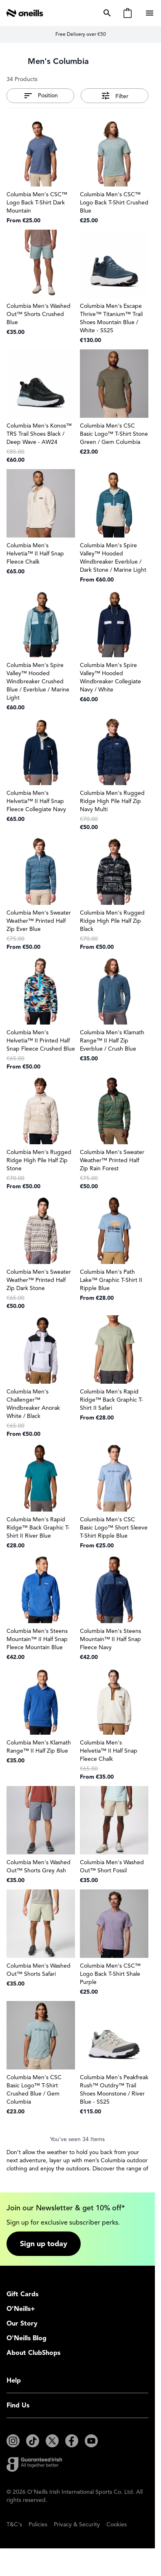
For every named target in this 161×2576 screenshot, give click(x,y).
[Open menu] (150, 13)
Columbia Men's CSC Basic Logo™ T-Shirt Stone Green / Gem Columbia (114, 433)
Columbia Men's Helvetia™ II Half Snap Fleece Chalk (35, 553)
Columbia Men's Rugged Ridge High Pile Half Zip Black (112, 921)
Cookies (116, 2524)
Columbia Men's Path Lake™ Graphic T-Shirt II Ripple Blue (111, 1280)
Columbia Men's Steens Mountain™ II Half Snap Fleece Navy (110, 1639)
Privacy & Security (77, 2524)
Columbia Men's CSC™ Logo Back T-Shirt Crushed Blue (114, 202)
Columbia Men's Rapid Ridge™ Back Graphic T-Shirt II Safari (111, 1399)
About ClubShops (33, 2353)
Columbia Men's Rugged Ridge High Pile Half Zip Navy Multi (112, 801)
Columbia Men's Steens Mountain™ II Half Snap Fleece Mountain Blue (37, 1639)
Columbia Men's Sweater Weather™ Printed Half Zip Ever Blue (39, 921)
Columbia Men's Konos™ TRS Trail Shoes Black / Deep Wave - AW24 (39, 433)
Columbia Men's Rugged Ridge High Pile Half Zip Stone (39, 1160)
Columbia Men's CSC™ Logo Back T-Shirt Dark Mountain (37, 202)
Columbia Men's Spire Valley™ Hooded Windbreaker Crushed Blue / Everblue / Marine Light (38, 681)
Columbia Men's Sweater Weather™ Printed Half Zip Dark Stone (39, 1280)
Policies (38, 2524)
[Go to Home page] (25, 13)
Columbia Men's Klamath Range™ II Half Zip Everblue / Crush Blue (112, 1040)
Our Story (22, 2323)
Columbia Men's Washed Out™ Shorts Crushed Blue (39, 314)
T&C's (14, 2524)
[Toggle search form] (105, 13)
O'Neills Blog (26, 2338)
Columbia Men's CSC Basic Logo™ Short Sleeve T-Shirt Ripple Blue (114, 1527)
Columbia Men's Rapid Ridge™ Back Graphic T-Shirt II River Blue (38, 1527)
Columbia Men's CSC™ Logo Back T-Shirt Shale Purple (110, 1974)
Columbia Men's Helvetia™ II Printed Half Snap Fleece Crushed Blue (41, 1040)
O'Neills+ (21, 2309)
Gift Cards (22, 2294)
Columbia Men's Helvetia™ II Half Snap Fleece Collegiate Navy (36, 801)
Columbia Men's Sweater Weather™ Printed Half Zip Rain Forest (112, 1160)
